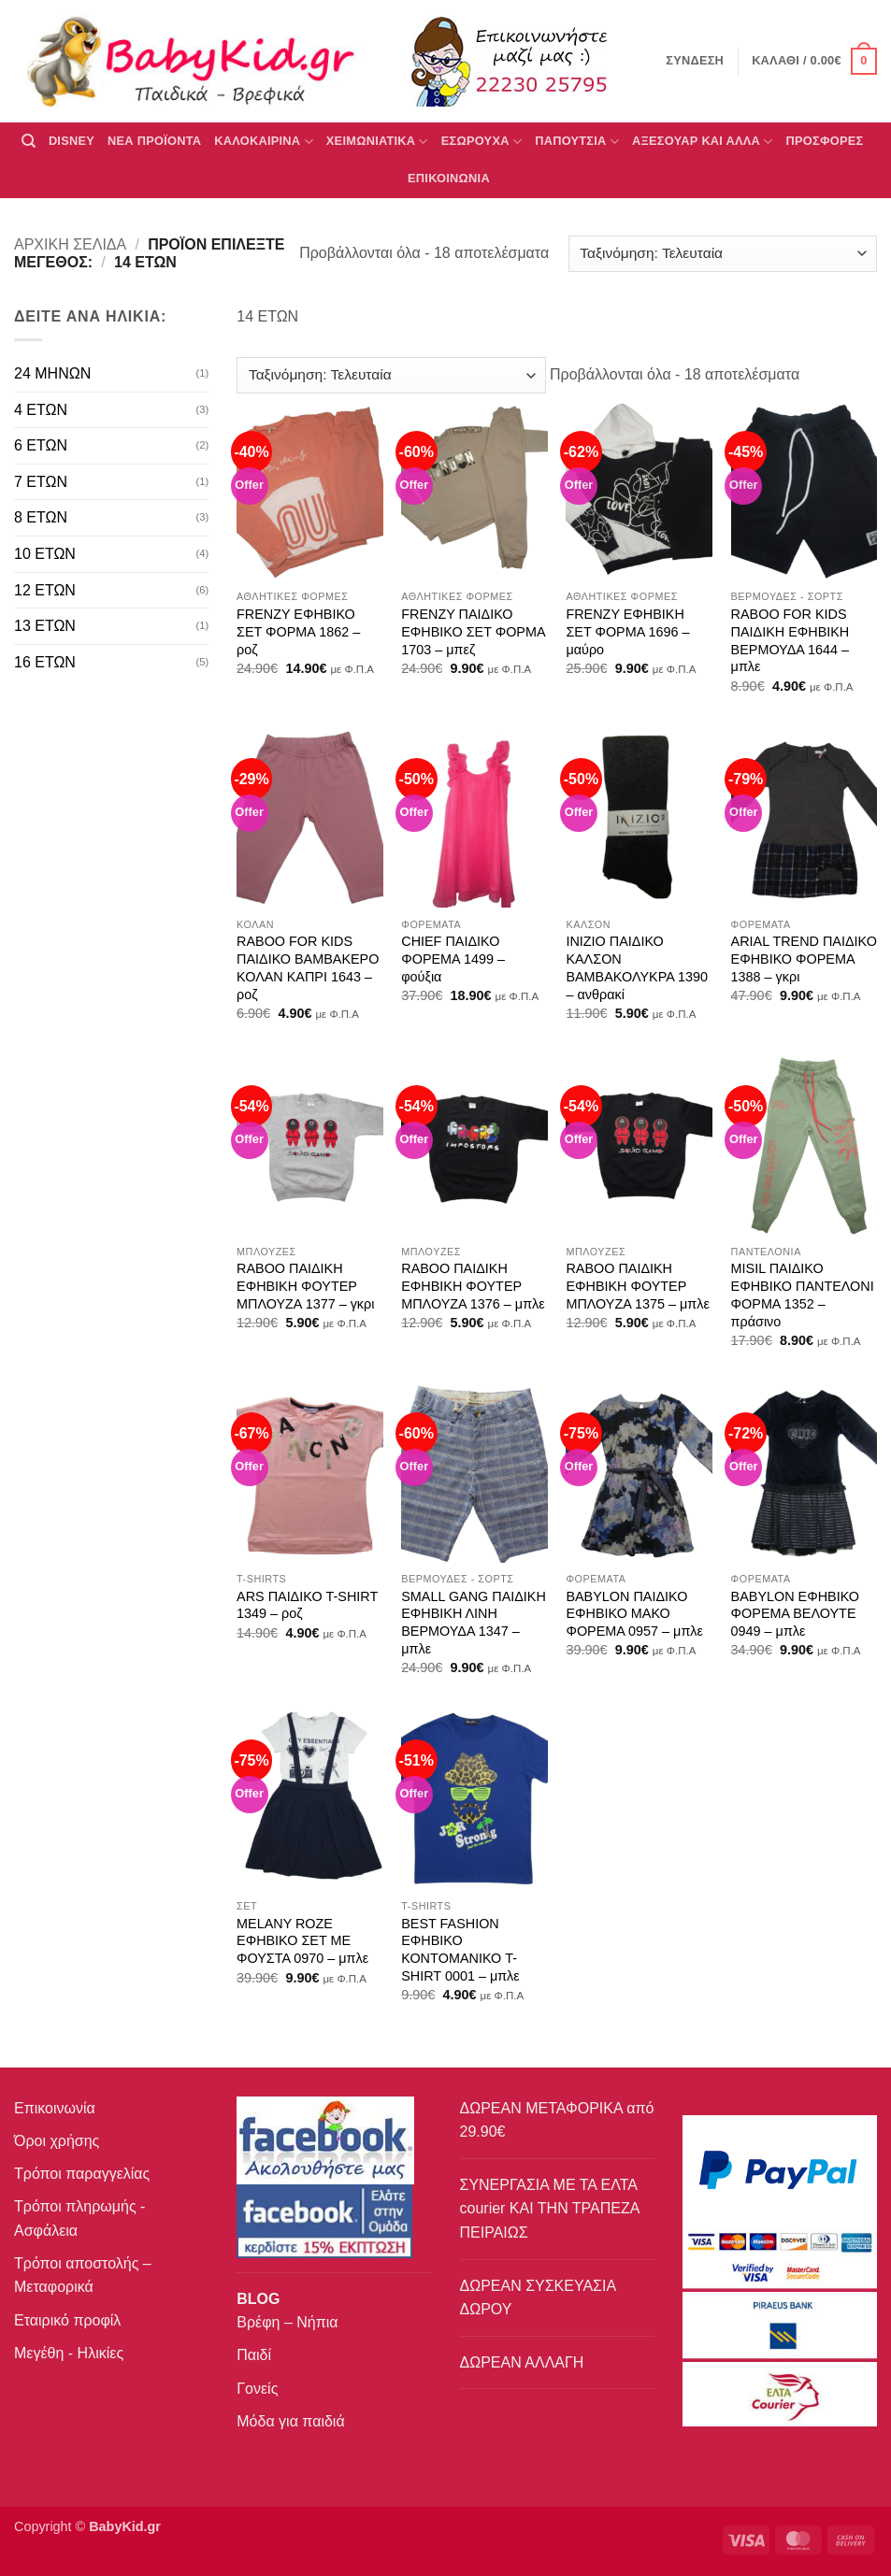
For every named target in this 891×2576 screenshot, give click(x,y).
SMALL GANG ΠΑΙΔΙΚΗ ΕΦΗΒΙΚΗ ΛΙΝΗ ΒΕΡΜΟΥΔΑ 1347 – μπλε (473, 1622)
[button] (814, 62)
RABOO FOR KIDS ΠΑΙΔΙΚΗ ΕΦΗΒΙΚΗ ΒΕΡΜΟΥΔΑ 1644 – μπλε (790, 640)
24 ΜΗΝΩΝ (52, 373)
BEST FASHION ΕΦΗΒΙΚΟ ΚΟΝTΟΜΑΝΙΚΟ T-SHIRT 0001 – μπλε (460, 1949)
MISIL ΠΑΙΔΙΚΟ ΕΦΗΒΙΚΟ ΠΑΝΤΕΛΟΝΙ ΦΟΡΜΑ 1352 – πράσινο (802, 1294)
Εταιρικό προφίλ (67, 2320)
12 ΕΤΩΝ (45, 590)
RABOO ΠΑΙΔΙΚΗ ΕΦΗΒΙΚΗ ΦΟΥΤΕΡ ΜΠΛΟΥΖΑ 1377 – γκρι (305, 1285)
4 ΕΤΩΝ (40, 410)
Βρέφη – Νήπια (287, 2322)
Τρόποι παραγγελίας (82, 2174)
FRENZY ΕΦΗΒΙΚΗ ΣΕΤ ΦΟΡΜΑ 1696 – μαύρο (627, 631)
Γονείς (257, 2389)
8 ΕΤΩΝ (40, 517)
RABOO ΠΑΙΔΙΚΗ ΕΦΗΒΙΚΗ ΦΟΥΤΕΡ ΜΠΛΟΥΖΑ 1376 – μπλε (472, 1285)
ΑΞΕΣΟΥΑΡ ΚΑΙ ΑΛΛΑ (702, 141)
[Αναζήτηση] (29, 141)
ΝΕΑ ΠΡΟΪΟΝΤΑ (154, 141)
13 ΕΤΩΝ (45, 626)
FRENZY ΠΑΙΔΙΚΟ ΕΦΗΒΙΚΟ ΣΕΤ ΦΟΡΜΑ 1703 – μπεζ (473, 631)
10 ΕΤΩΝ (45, 554)
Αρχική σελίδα (70, 244)
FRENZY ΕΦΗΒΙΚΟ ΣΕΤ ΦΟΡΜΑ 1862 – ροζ (298, 631)
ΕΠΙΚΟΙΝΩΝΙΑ (449, 178)
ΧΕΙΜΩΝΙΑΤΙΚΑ (377, 141)
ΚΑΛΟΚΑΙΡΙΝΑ (263, 141)
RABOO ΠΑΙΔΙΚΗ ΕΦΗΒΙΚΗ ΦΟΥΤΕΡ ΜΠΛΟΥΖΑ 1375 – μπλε (637, 1285)
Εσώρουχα (481, 141)
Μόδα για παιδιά (290, 2421)
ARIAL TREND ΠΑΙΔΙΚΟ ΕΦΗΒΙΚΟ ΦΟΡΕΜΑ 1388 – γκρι (804, 958)
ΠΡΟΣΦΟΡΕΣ (825, 141)
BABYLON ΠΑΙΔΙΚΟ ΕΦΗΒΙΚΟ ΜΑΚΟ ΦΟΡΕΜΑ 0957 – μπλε (634, 1614)
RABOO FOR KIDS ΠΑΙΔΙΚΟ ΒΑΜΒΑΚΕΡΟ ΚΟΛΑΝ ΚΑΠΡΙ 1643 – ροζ (308, 967)
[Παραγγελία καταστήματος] (722, 254)
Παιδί (254, 2355)
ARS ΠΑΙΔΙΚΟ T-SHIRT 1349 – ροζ (307, 1605)
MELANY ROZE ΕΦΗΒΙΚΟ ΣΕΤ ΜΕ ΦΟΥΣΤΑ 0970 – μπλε (302, 1941)
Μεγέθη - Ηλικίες (68, 2353)
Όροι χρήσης (56, 2141)
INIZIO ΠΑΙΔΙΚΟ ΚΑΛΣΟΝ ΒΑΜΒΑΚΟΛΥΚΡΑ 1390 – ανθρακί (637, 967)
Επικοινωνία (54, 2108)
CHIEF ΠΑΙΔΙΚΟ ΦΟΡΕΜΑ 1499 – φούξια (453, 958)
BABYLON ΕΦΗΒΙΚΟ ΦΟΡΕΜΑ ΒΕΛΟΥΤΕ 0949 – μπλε (795, 1614)
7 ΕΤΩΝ (40, 482)
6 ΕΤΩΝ (40, 445)
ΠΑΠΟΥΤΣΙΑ (577, 141)
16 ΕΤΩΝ (45, 662)
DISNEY (71, 141)
